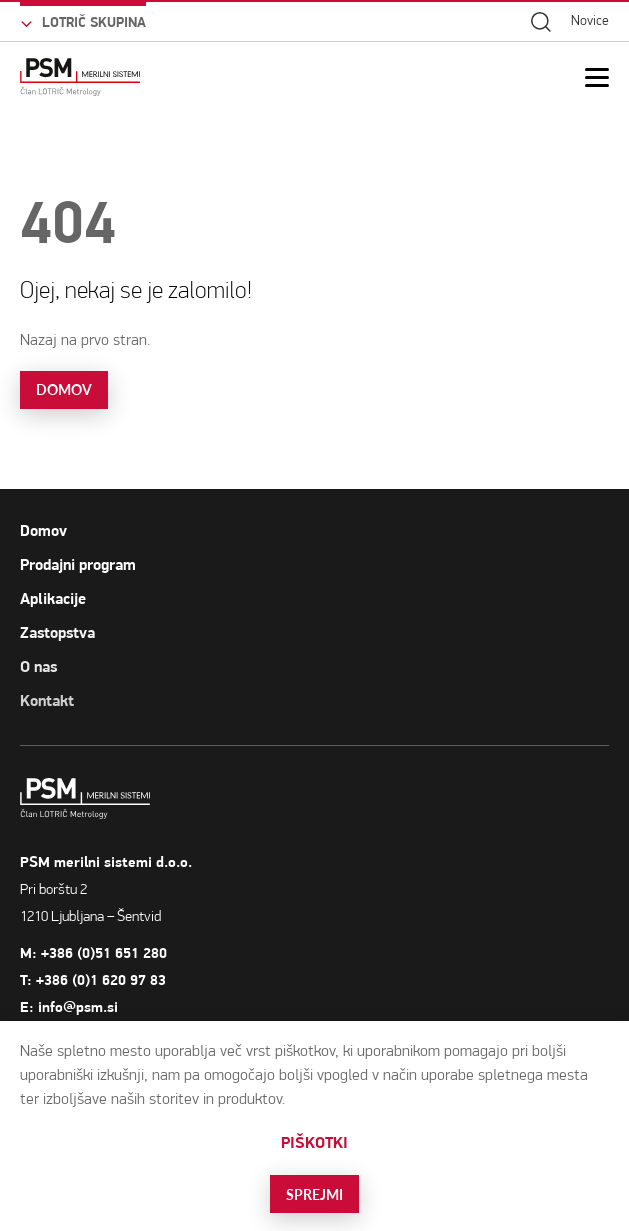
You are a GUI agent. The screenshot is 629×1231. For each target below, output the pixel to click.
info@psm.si (113, 1007)
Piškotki (314, 1143)
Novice (590, 20)
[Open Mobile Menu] (597, 77)
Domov (43, 531)
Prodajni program (78, 565)
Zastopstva (57, 633)
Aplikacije (53, 599)
